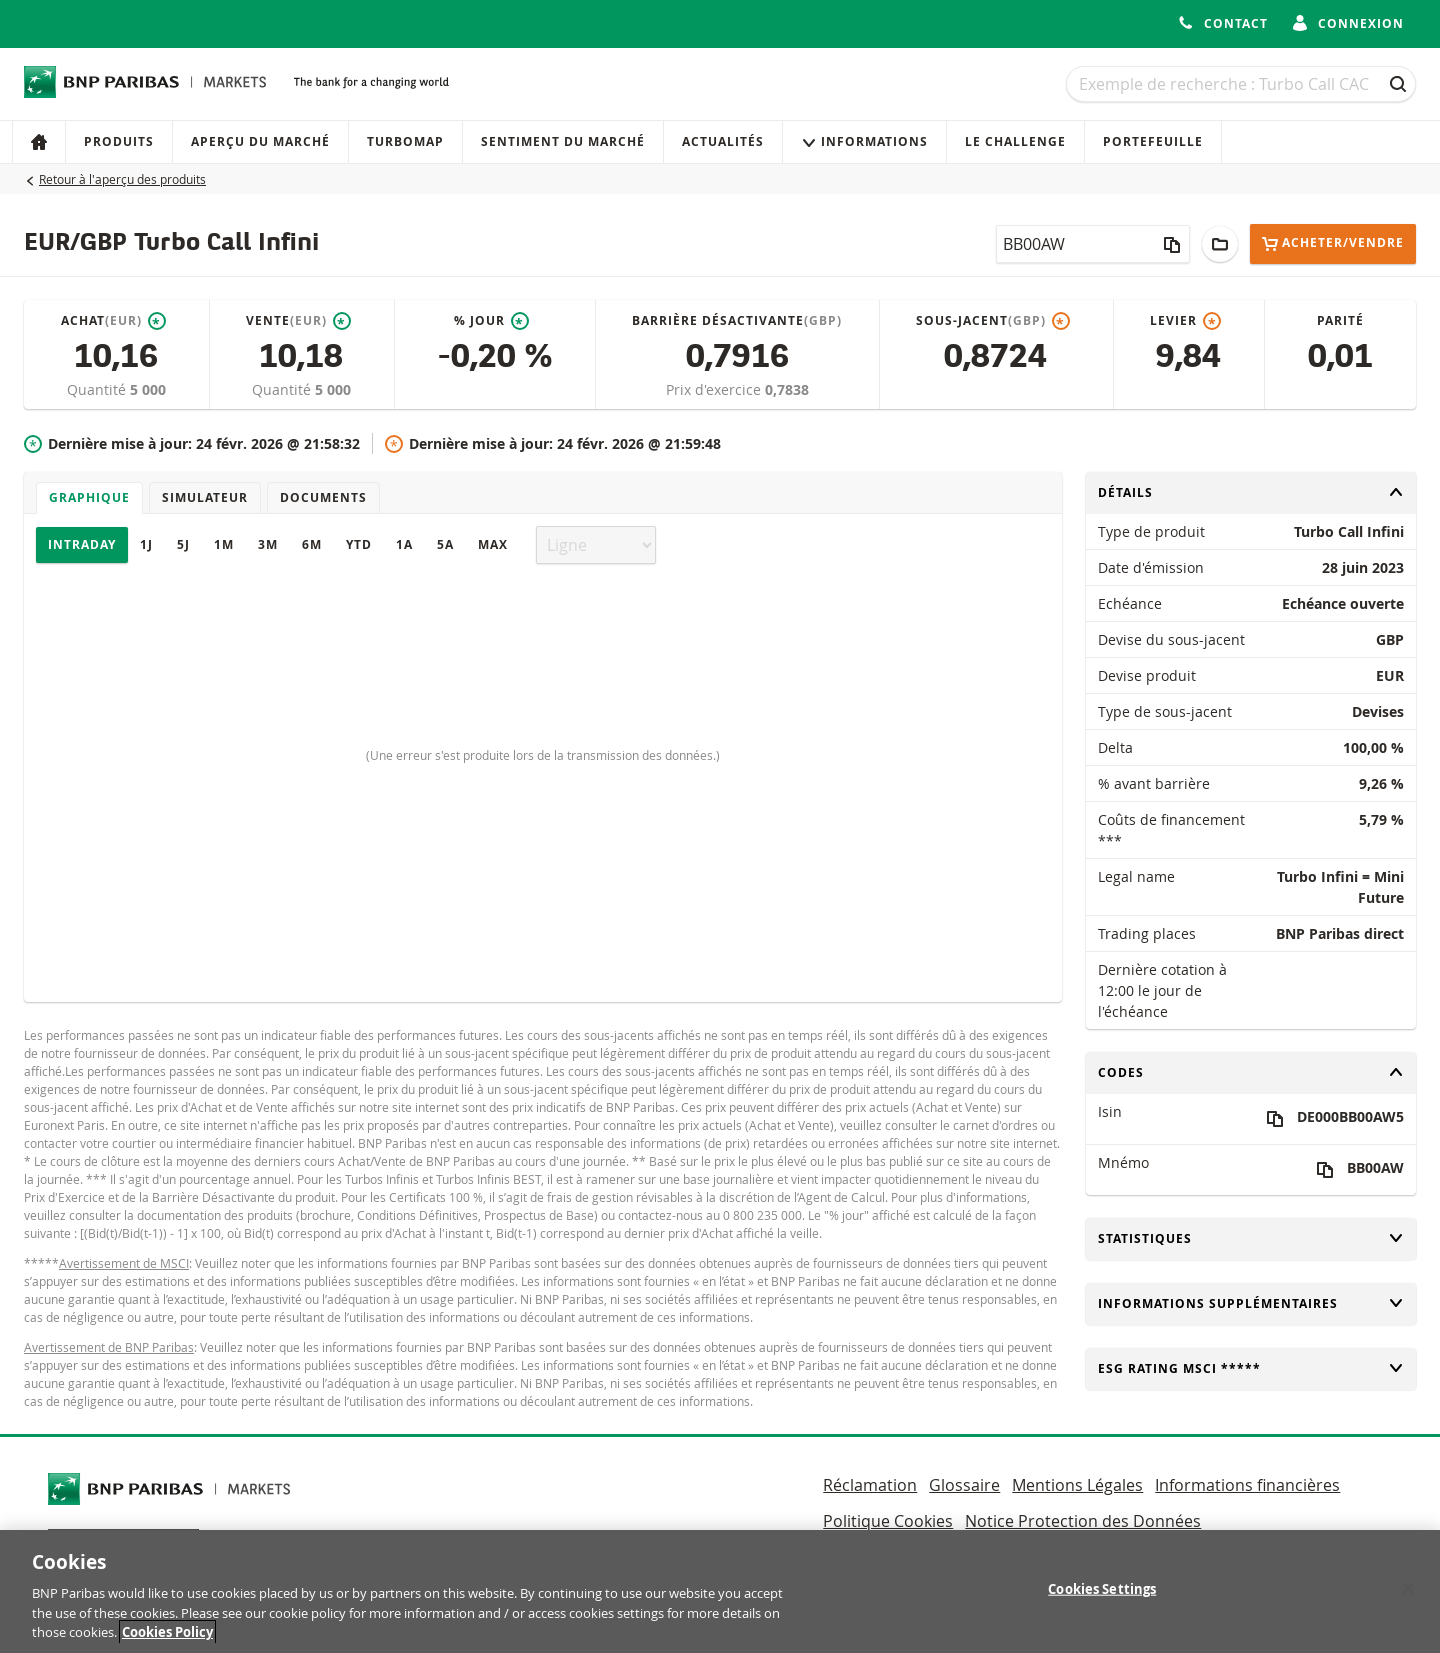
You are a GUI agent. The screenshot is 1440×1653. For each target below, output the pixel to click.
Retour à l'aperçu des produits (122, 179)
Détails (1251, 492)
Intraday (82, 544)
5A (445, 544)
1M (224, 544)
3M (268, 544)
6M (312, 544)
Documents (323, 497)
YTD (359, 544)
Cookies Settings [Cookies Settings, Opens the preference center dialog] (1102, 1598)
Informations (864, 141)
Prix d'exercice (715, 389)
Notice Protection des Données (1083, 1521)
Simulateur (205, 497)
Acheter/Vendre (1333, 243)
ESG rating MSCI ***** (1251, 1368)
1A (404, 544)
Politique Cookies (888, 1521)
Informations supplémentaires (1251, 1303)
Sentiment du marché (563, 141)
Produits (119, 141)
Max (493, 544)
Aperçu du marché (260, 141)
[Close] (1408, 1598)
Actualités (723, 141)
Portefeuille (1153, 141)
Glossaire (964, 1485)
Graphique (89, 497)
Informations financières (1247, 1485)
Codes (1251, 1072)
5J (183, 544)
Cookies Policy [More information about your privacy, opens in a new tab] (167, 1642)
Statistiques (1251, 1238)
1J (146, 544)
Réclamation (870, 1485)
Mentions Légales (1077, 1485)
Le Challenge (1015, 141)
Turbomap (405, 141)
